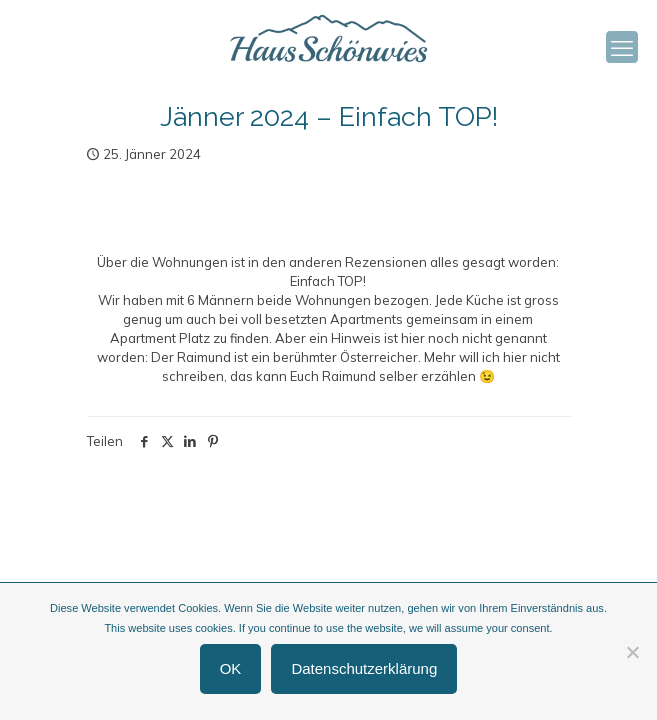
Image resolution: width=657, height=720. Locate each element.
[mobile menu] (622, 47)
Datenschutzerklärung (364, 668)
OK (231, 668)
